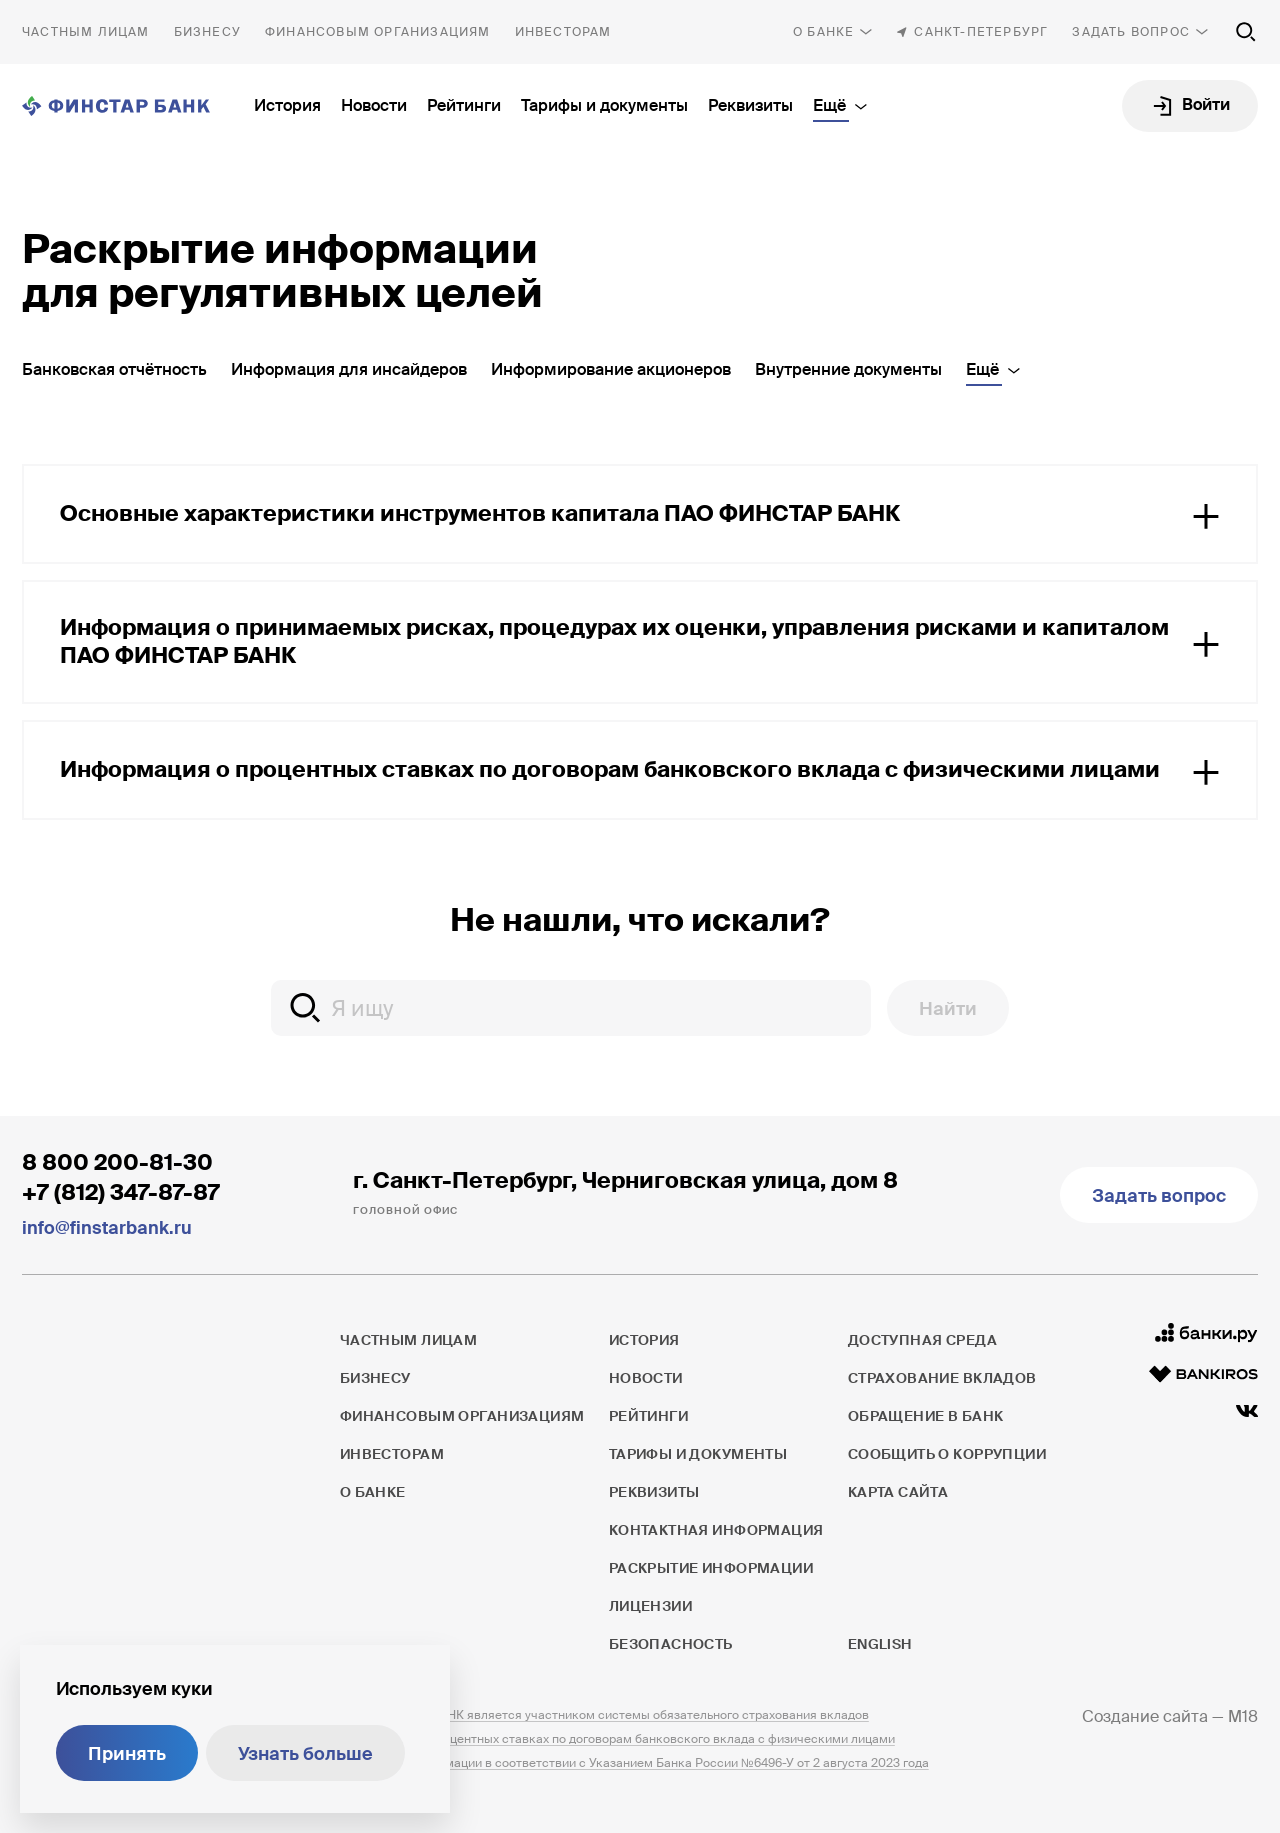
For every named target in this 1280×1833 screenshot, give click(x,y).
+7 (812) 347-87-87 (121, 1192)
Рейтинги (464, 105)
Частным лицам (86, 32)
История (287, 105)
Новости (374, 105)
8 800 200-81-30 (117, 1162)
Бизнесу (207, 32)
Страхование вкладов (942, 1378)
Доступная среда (922, 1340)
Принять (127, 1754)
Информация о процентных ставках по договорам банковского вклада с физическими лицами (617, 1739)
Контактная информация (716, 1530)
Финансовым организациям (378, 32)
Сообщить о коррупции (947, 1454)
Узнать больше (305, 1754)
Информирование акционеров (611, 369)
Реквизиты (750, 105)
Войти (1206, 104)
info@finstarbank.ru (107, 1228)
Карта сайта (898, 1492)
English (880, 1644)
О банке (823, 32)
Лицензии (650, 1606)
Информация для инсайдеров (349, 369)
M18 (1243, 1716)
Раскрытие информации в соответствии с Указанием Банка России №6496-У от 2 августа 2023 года (634, 1763)
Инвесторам (563, 32)
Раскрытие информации (711, 1568)
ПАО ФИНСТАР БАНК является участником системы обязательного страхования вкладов (604, 1715)
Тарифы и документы (604, 105)
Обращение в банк (926, 1416)
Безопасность (671, 1644)
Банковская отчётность (114, 369)
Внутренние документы (848, 369)
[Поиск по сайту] (1246, 32)
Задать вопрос (1131, 32)
